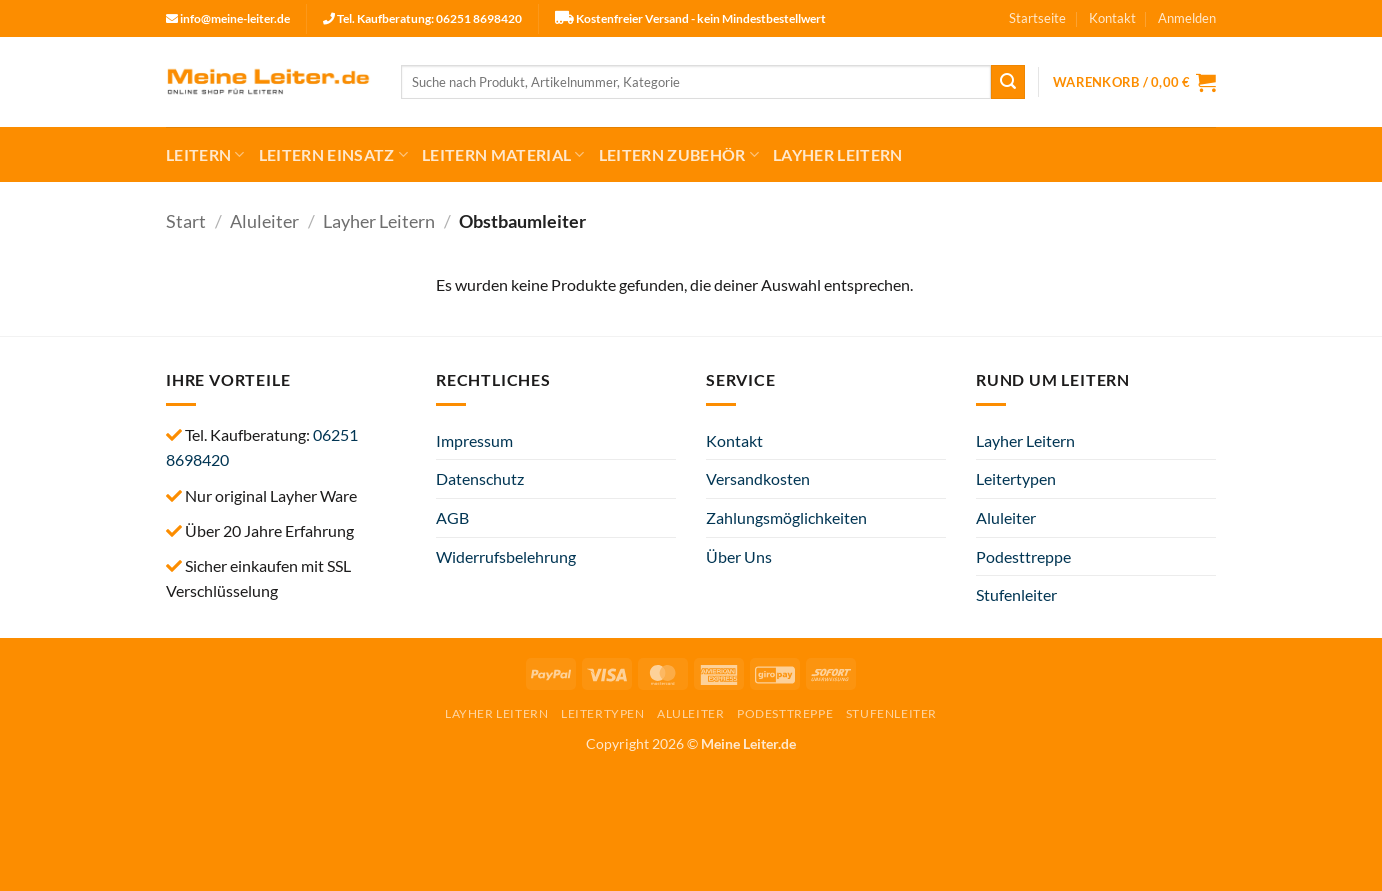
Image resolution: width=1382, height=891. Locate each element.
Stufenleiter (1016, 594)
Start (186, 221)
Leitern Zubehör (679, 155)
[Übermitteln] (1008, 82)
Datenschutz (480, 478)
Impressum (474, 440)
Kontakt (1112, 18)
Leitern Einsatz (333, 155)
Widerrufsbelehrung (506, 556)
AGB (452, 517)
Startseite (1037, 18)
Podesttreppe (1023, 556)
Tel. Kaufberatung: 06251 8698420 (429, 18)
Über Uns (739, 556)
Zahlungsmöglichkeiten (786, 517)
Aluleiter (264, 221)
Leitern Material (503, 155)
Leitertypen (1016, 478)
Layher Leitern (837, 154)
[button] (1187, 18)
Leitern (205, 155)
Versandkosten (758, 478)
